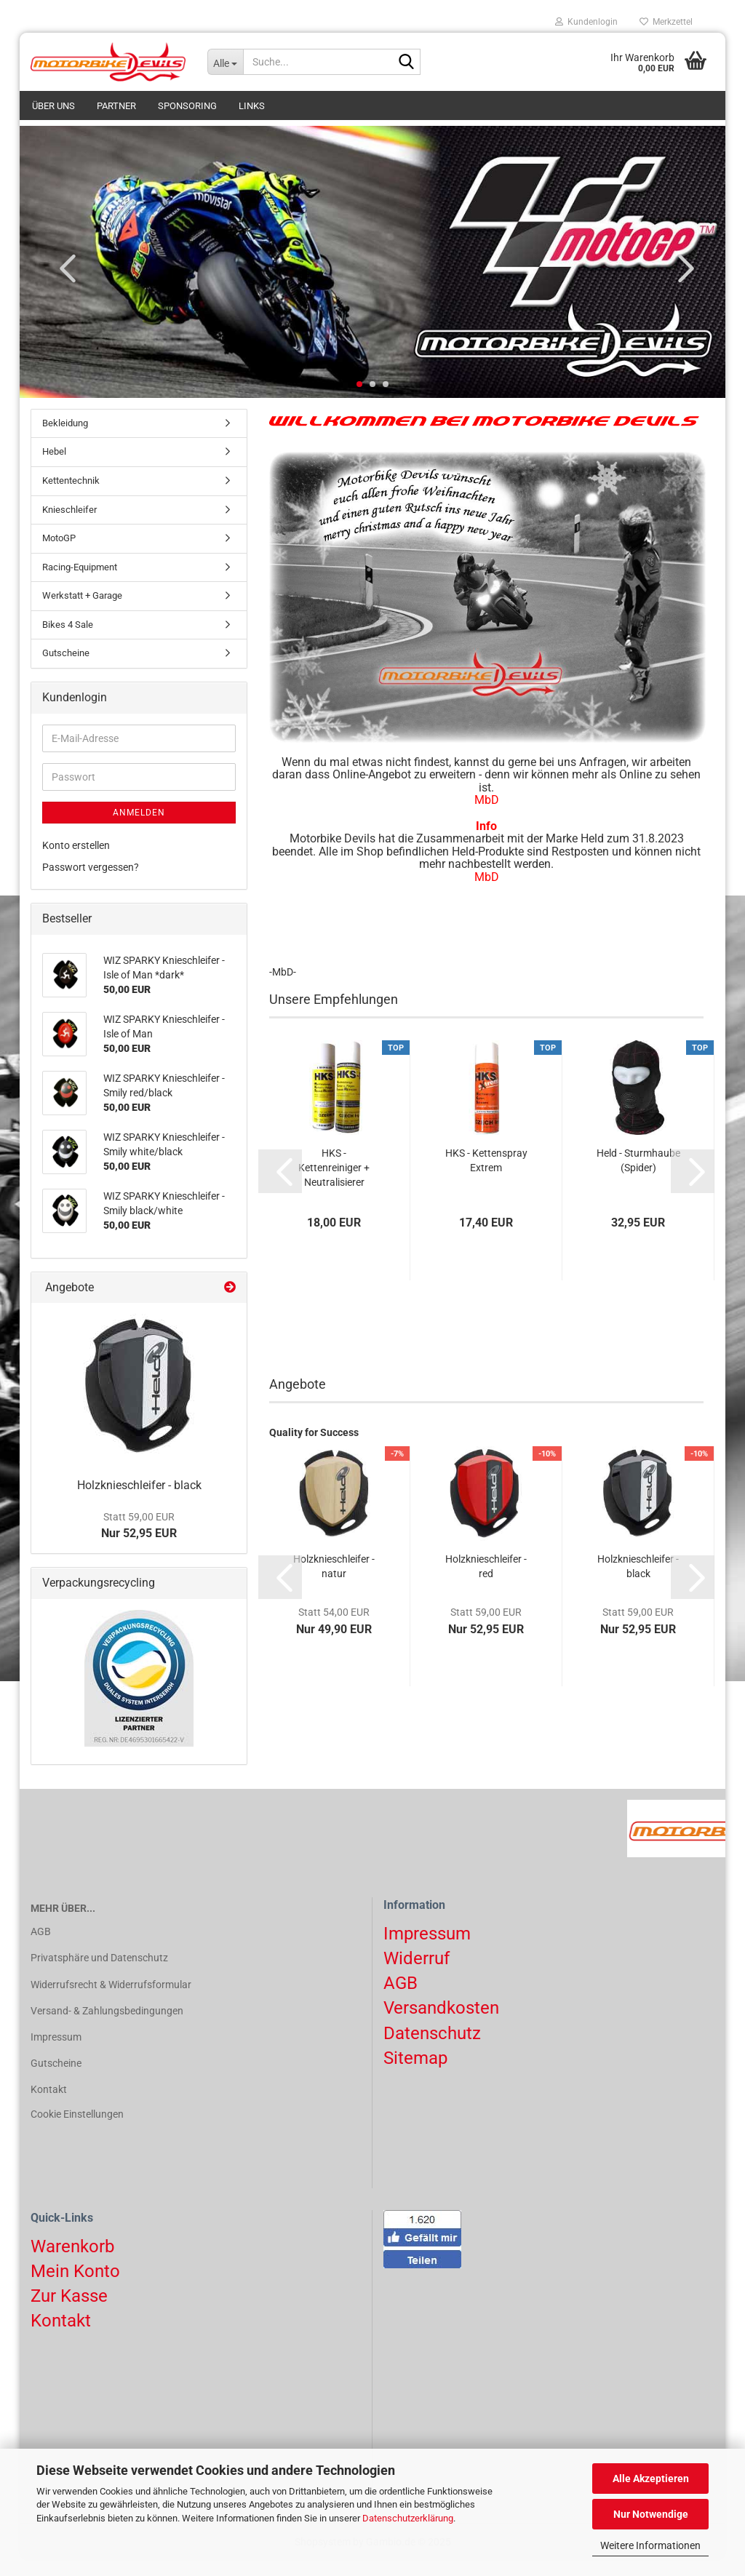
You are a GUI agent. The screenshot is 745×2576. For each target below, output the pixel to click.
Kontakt (49, 2105)
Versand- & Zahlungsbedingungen (107, 2027)
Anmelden (139, 829)
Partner (116, 105)
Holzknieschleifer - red (486, 1582)
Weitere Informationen (650, 2545)
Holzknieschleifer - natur (334, 1582)
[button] (63, 284)
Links (252, 105)
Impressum (56, 2053)
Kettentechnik (71, 496)
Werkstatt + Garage (82, 611)
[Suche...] (225, 62)
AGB (41, 1947)
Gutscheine (65, 668)
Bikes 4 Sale (67, 640)
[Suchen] (407, 62)
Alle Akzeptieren (651, 2478)
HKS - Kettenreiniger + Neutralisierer (334, 1183)
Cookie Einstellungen (77, 2131)
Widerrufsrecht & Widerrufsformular (111, 2000)
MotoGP (59, 554)
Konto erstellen (76, 861)
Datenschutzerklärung (407, 2518)
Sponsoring (187, 105)
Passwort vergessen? (90, 883)
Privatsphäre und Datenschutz (99, 1973)
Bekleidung (65, 439)
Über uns (53, 105)
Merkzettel (666, 22)
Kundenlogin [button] (586, 22)
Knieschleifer (69, 525)
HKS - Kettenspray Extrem (486, 1176)
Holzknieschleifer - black (638, 1582)
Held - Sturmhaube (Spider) (638, 1176)
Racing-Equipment (79, 583)
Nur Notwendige (650, 2514)
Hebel (54, 467)
